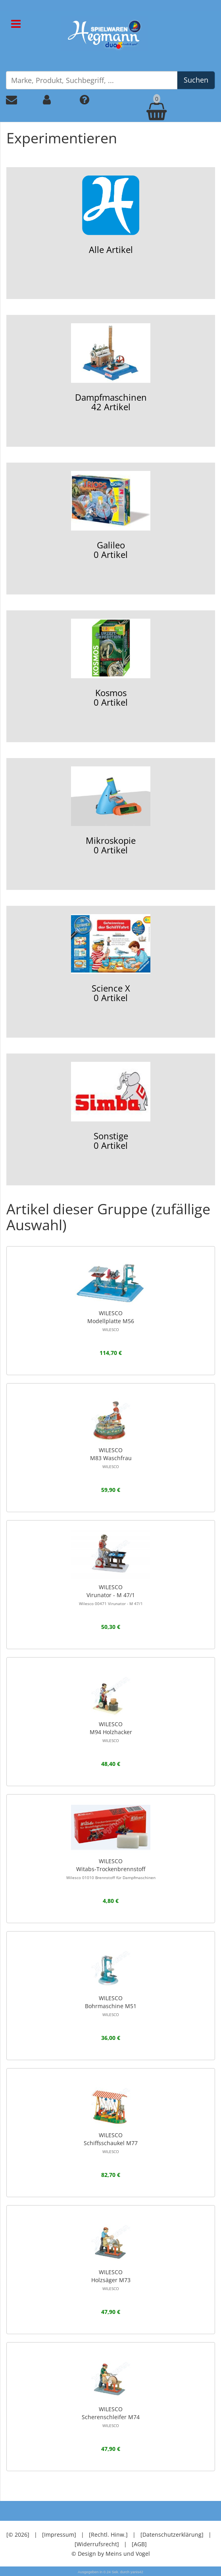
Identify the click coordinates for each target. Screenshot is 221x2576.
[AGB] (139, 2544)
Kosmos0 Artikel (110, 663)
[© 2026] (17, 2534)
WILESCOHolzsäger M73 (111, 2279)
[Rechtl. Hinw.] (108, 2534)
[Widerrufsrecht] (97, 2544)
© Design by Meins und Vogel (110, 2553)
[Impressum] (59, 2534)
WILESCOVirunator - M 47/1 (111, 1594)
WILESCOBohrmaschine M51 (110, 2005)
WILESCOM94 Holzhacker (111, 1731)
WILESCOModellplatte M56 (110, 1320)
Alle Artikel (110, 215)
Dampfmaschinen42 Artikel (110, 368)
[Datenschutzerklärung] (172, 2534)
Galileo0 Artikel (110, 515)
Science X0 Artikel (110, 958)
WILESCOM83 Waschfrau (111, 1457)
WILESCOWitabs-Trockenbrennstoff (111, 1868)
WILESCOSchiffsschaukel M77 (111, 2142)
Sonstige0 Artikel (110, 1106)
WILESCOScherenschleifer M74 (111, 2416)
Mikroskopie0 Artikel (110, 811)
